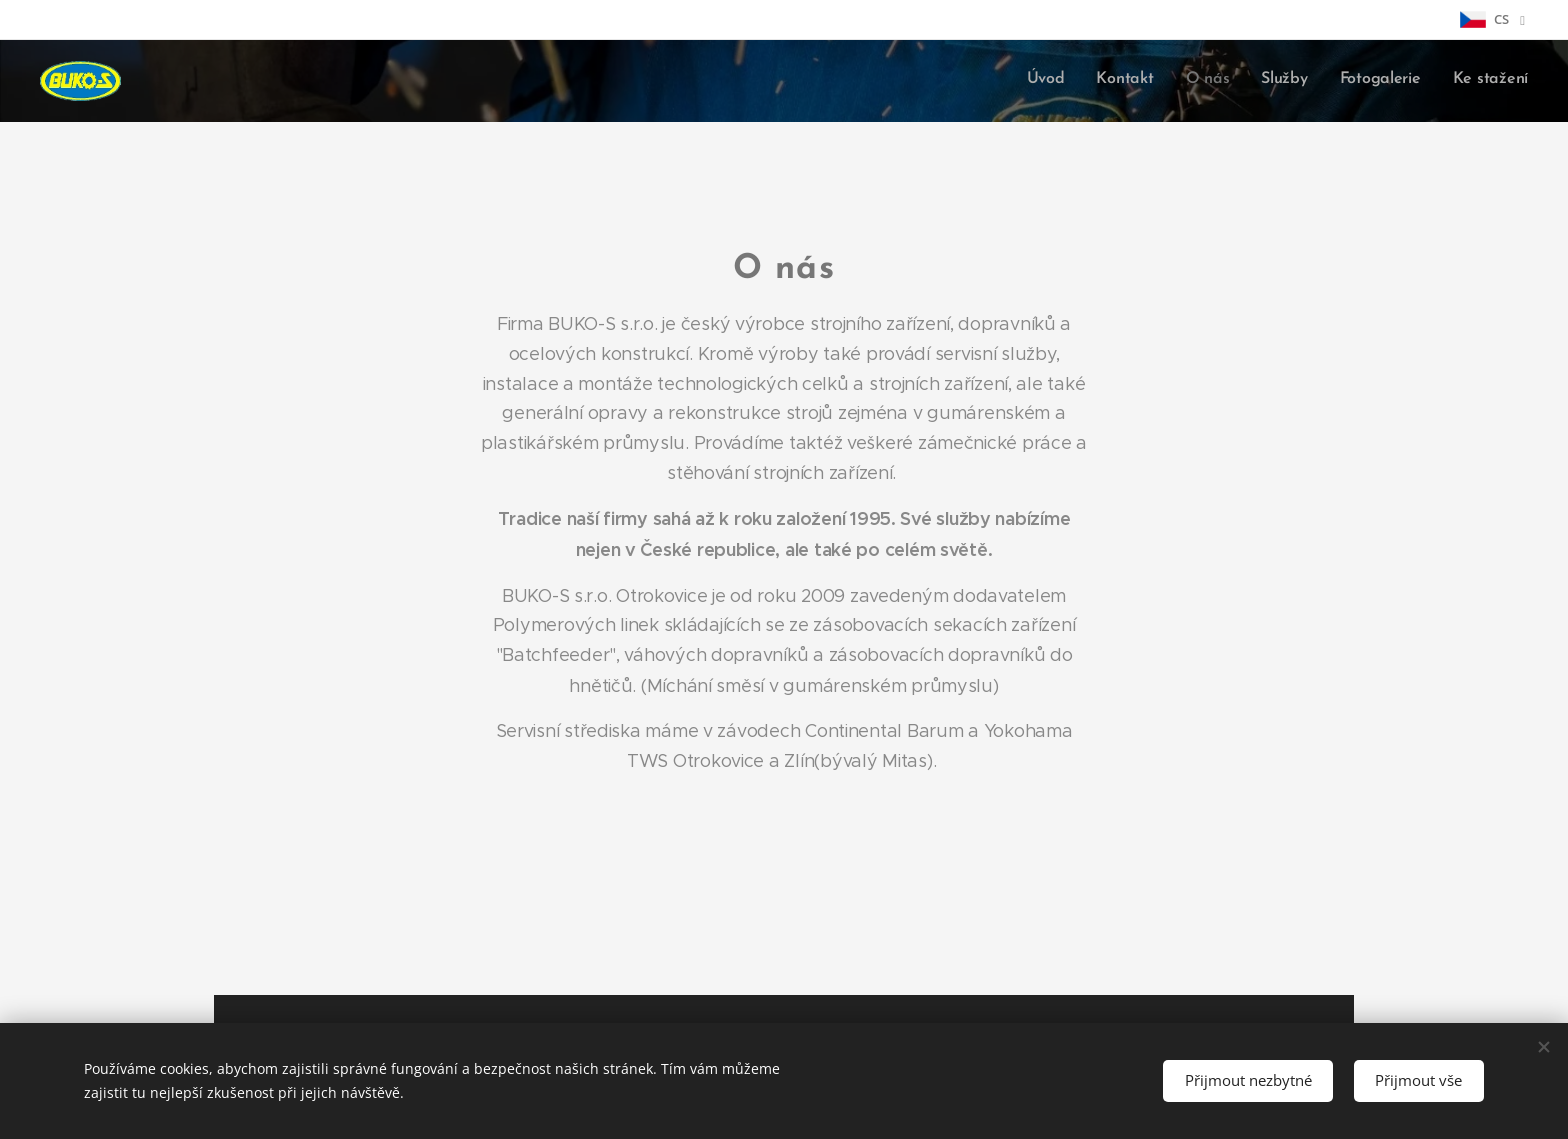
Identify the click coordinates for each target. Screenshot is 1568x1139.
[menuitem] (1373, 81)
